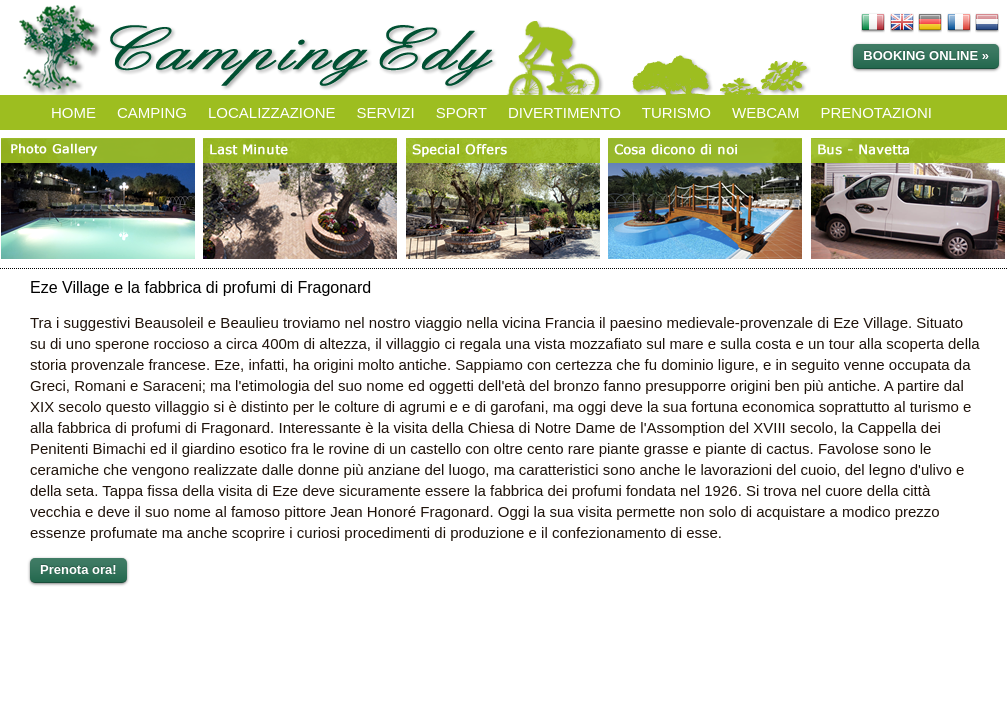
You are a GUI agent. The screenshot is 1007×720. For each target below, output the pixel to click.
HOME (73, 112)
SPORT (461, 112)
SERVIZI (386, 112)
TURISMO (676, 112)
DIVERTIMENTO (564, 112)
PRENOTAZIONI (876, 112)
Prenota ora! (78, 569)
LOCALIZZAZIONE (272, 112)
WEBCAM (766, 112)
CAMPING (152, 112)
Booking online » (926, 55)
